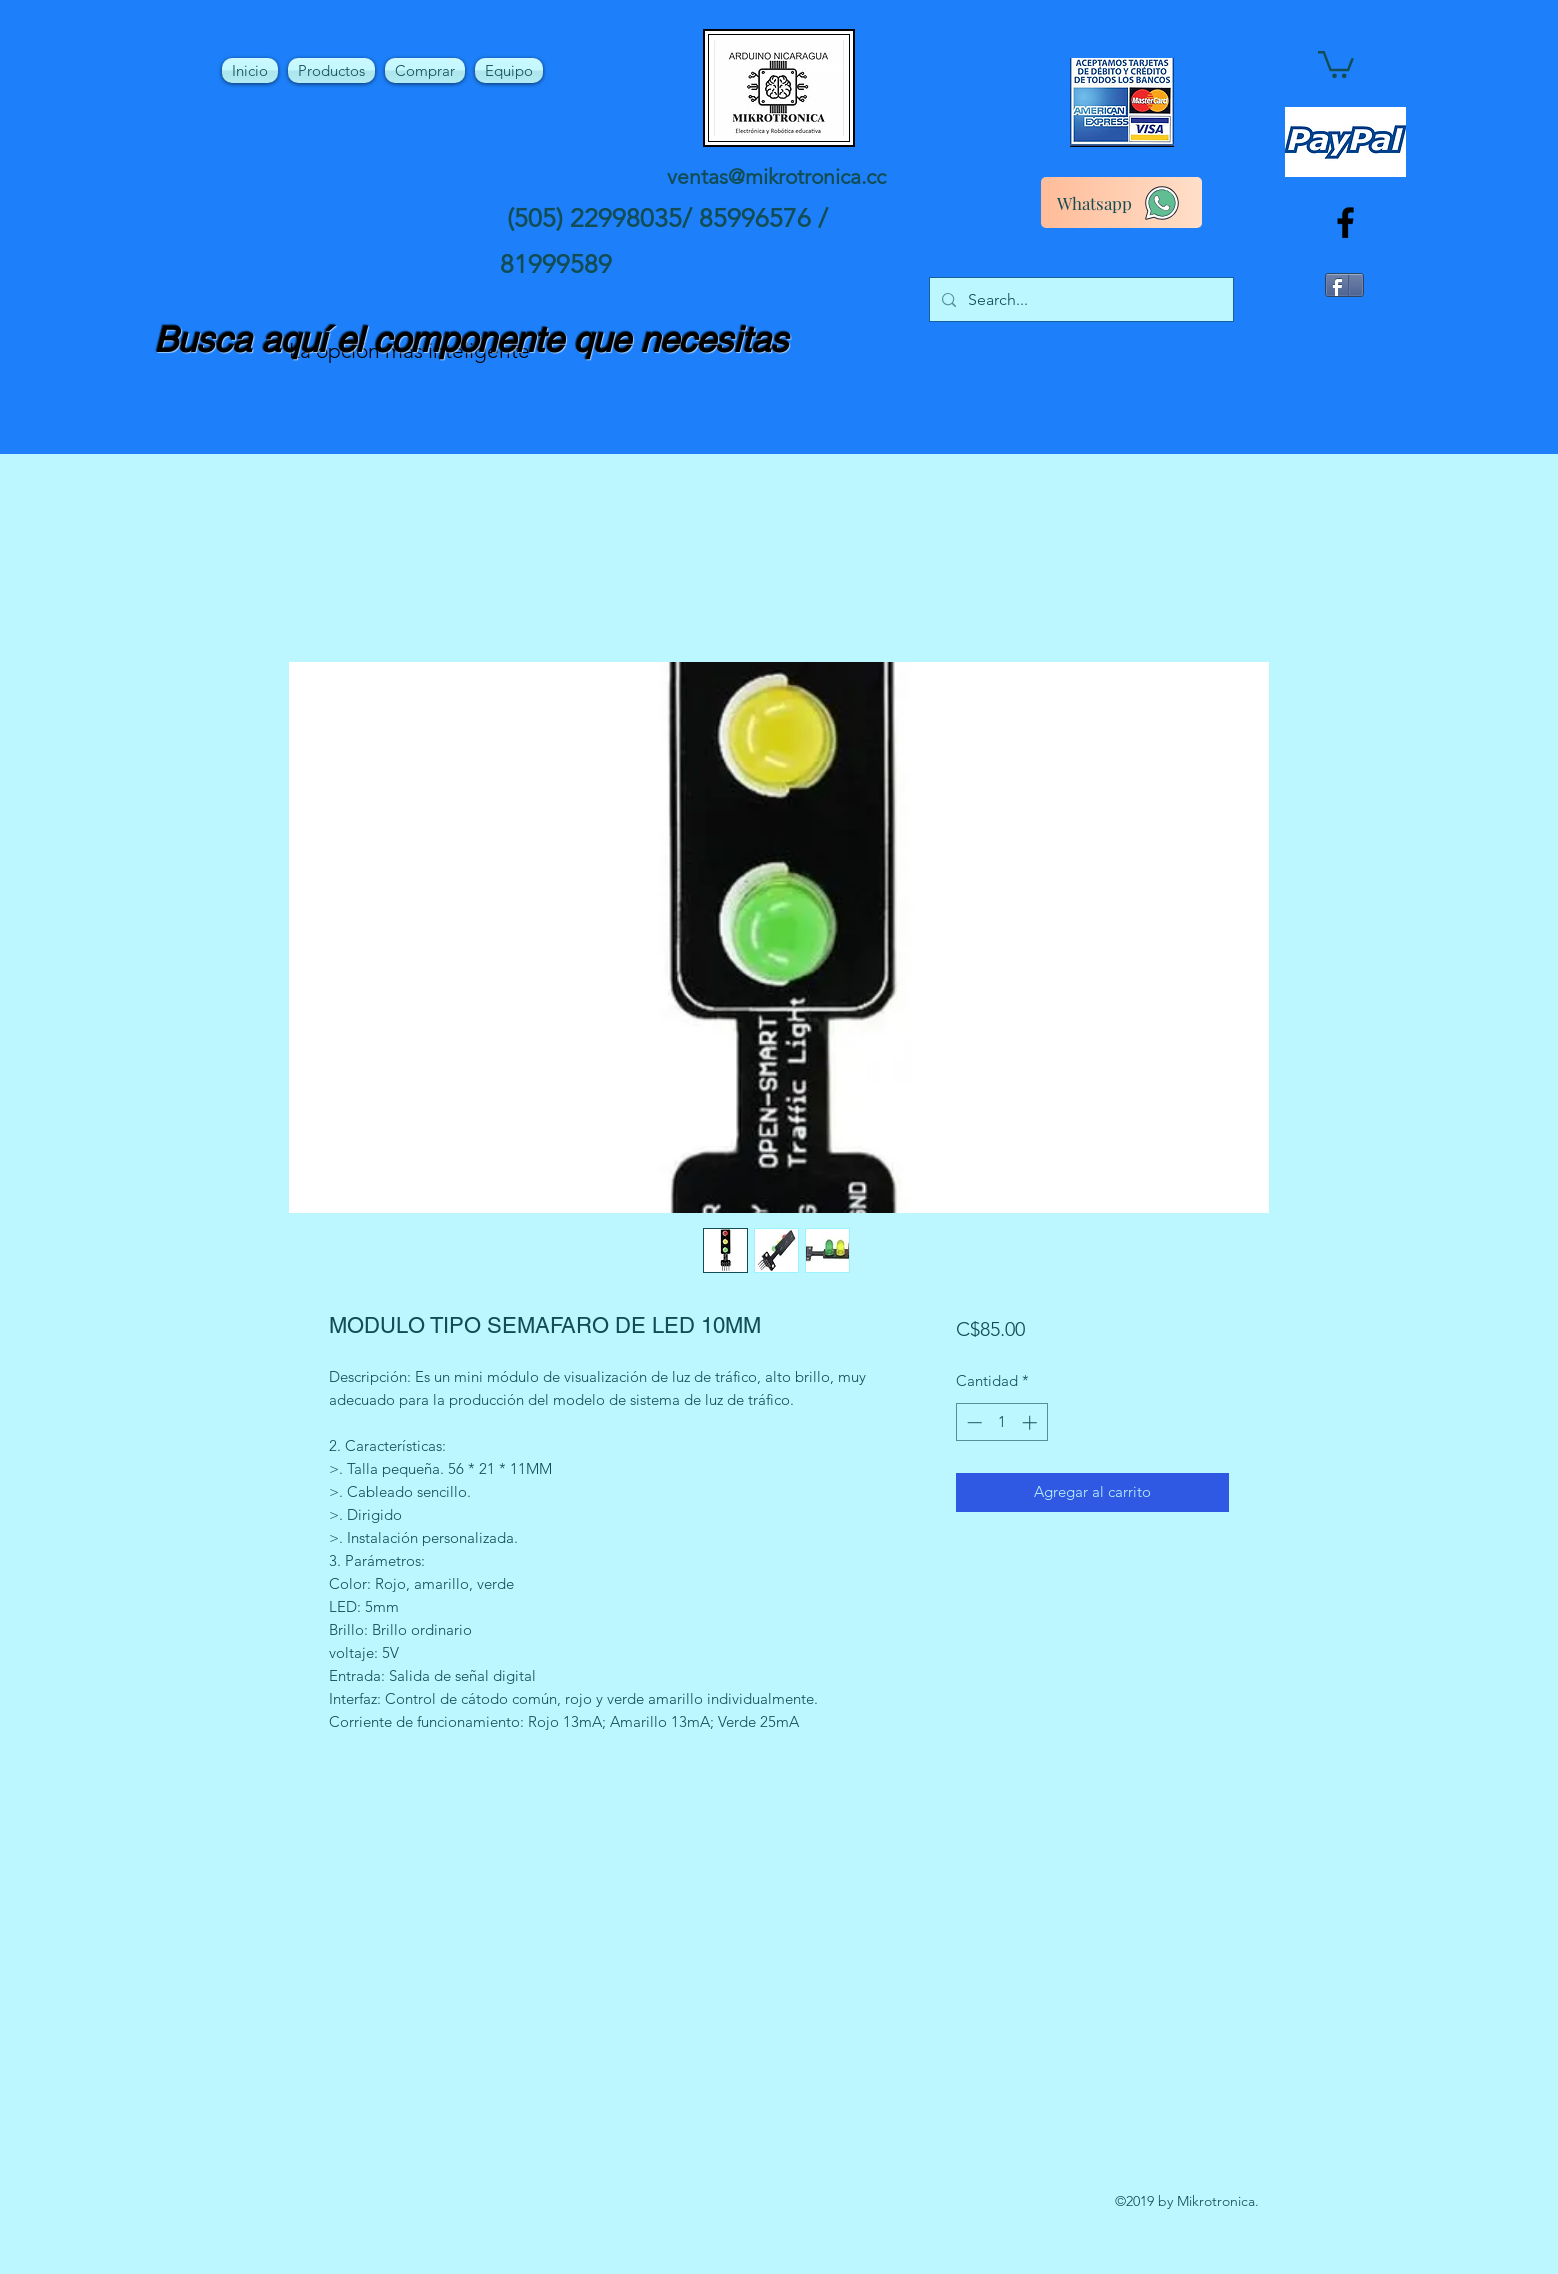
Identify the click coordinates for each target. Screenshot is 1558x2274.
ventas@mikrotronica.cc (776, 176)
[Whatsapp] (1121, 202)
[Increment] (1031, 1422)
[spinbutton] (1001, 1422)
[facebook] (1345, 222)
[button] (1336, 63)
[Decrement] (972, 1422)
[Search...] (1079, 300)
